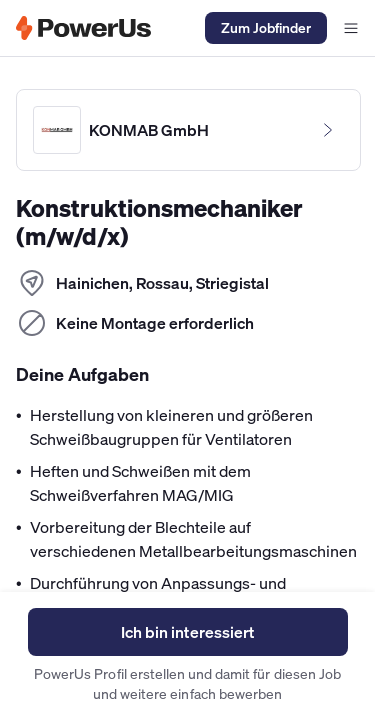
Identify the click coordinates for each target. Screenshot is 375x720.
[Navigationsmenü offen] (351, 28)
